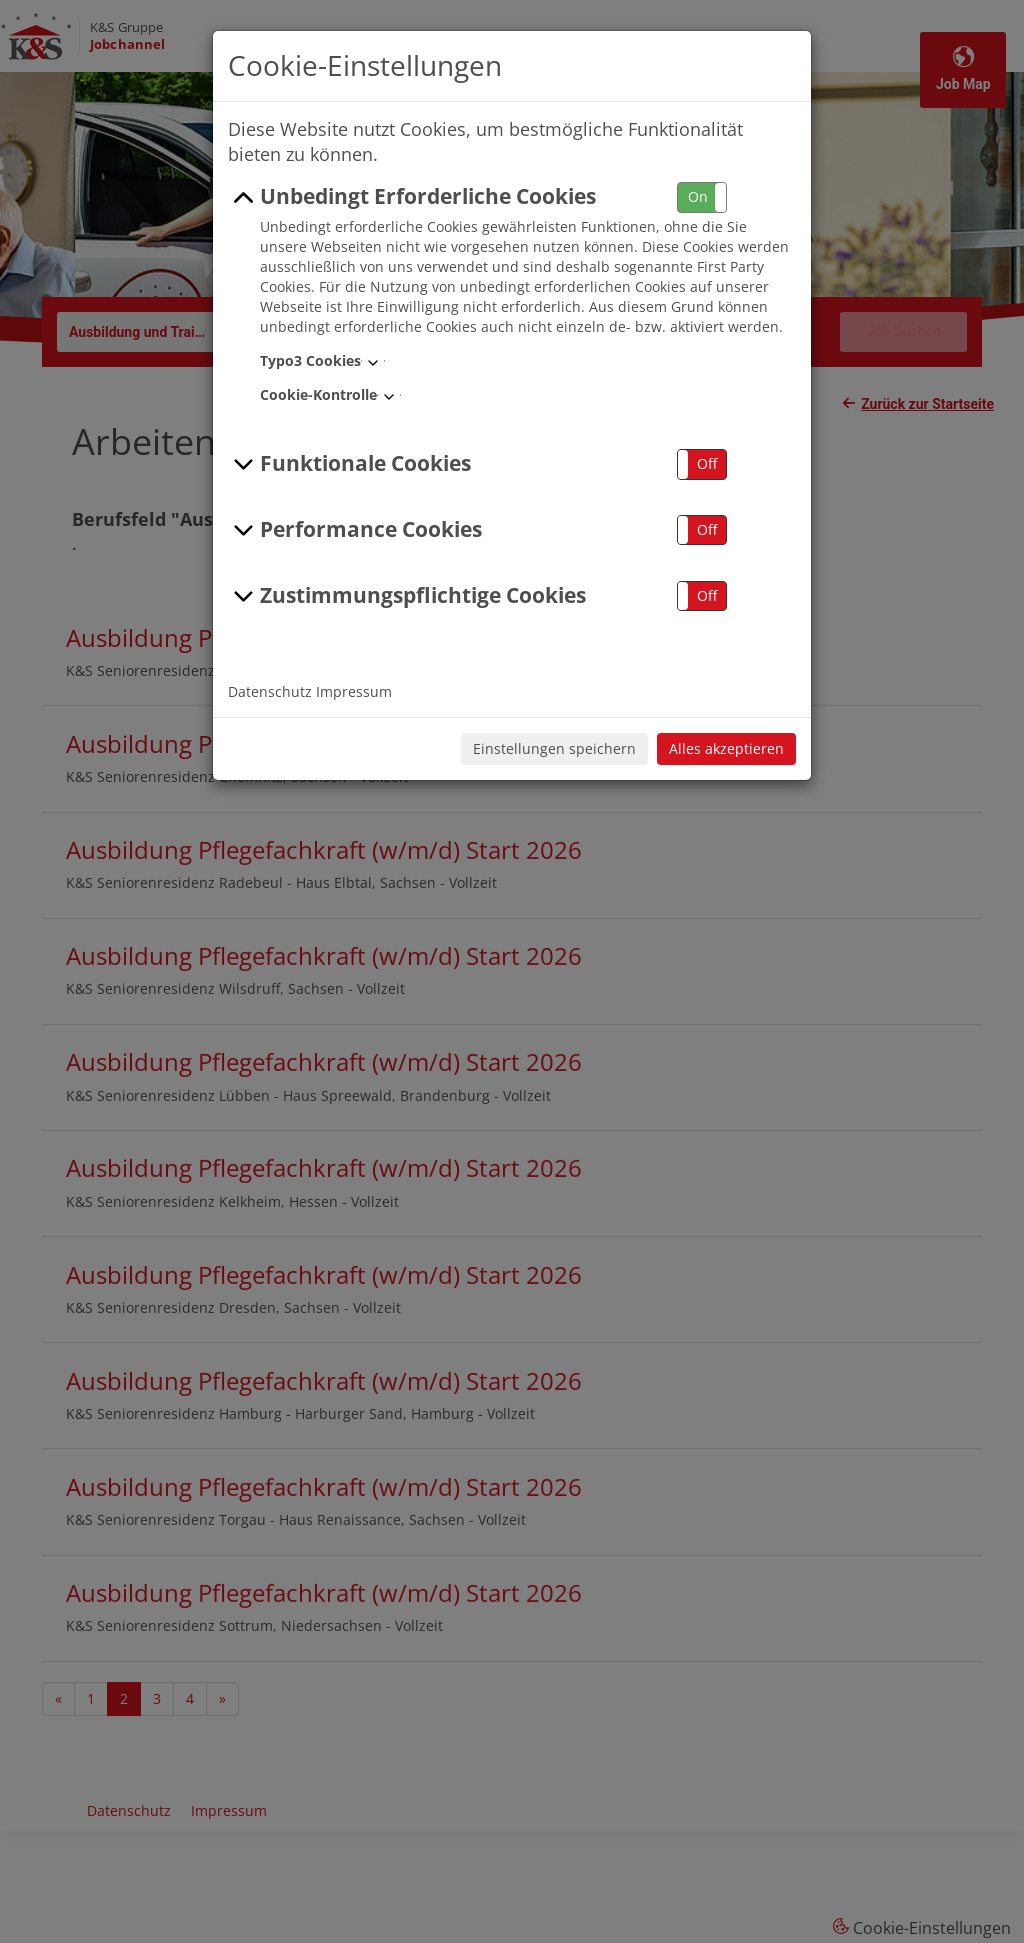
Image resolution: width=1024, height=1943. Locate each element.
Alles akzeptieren (726, 748)
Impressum (354, 691)
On (698, 196)
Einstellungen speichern (554, 748)
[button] (702, 197)
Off (707, 463)
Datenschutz (270, 691)
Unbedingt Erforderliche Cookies (412, 197)
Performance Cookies (355, 530)
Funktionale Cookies (349, 464)
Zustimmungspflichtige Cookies (407, 596)
